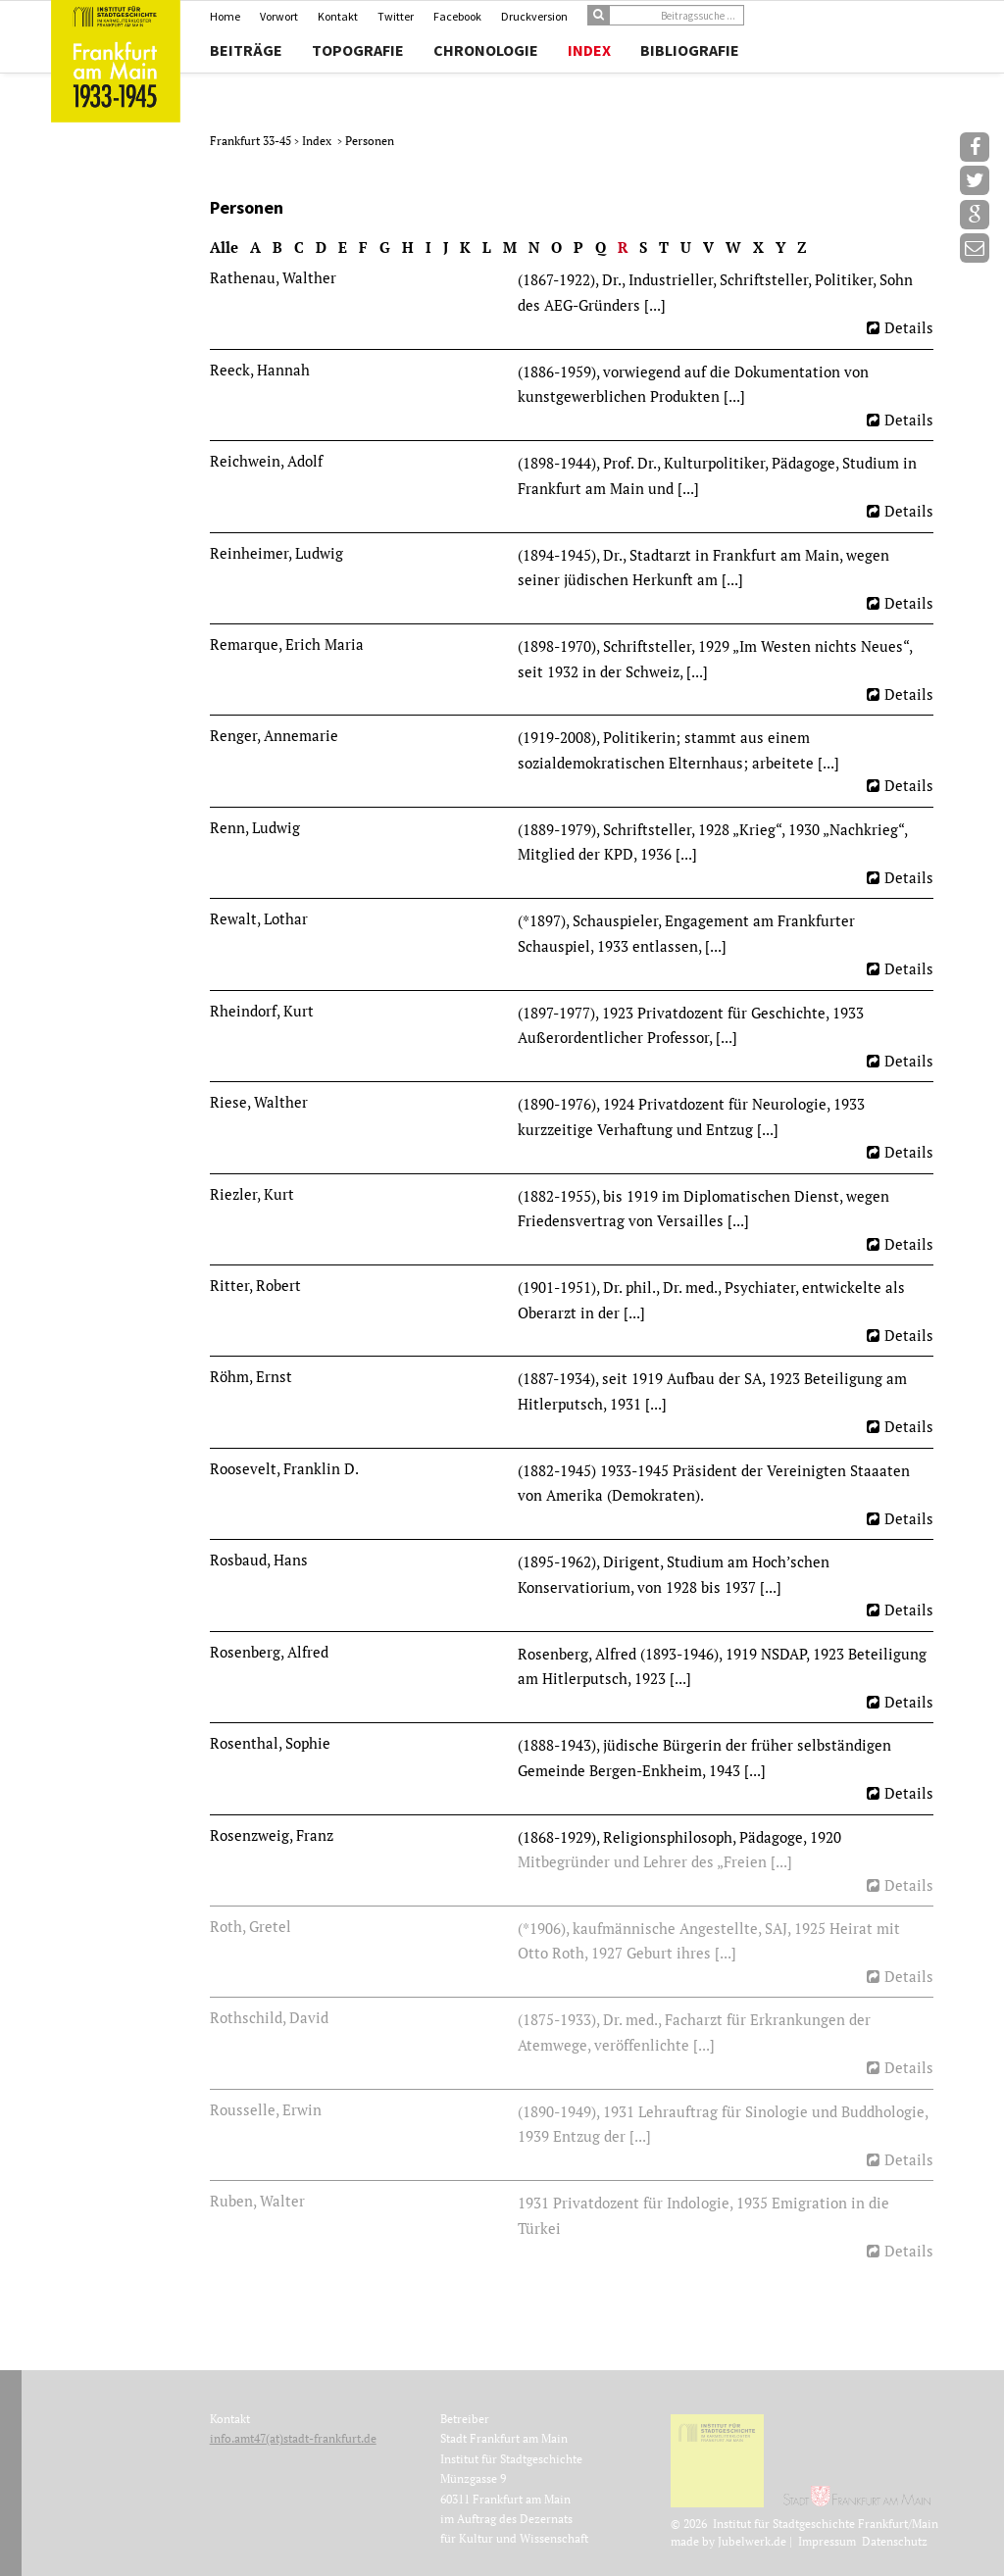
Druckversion (534, 16)
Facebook (457, 16)
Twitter (395, 16)
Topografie (358, 50)
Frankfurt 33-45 (252, 140)
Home (225, 16)
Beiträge (246, 50)
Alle (224, 247)
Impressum (827, 2541)
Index (589, 50)
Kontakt (338, 16)
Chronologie (485, 50)
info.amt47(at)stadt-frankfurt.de (293, 2438)
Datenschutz (895, 2541)
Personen (369, 140)
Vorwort (279, 16)
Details (908, 327)
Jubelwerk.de (752, 2541)
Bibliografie (689, 50)
